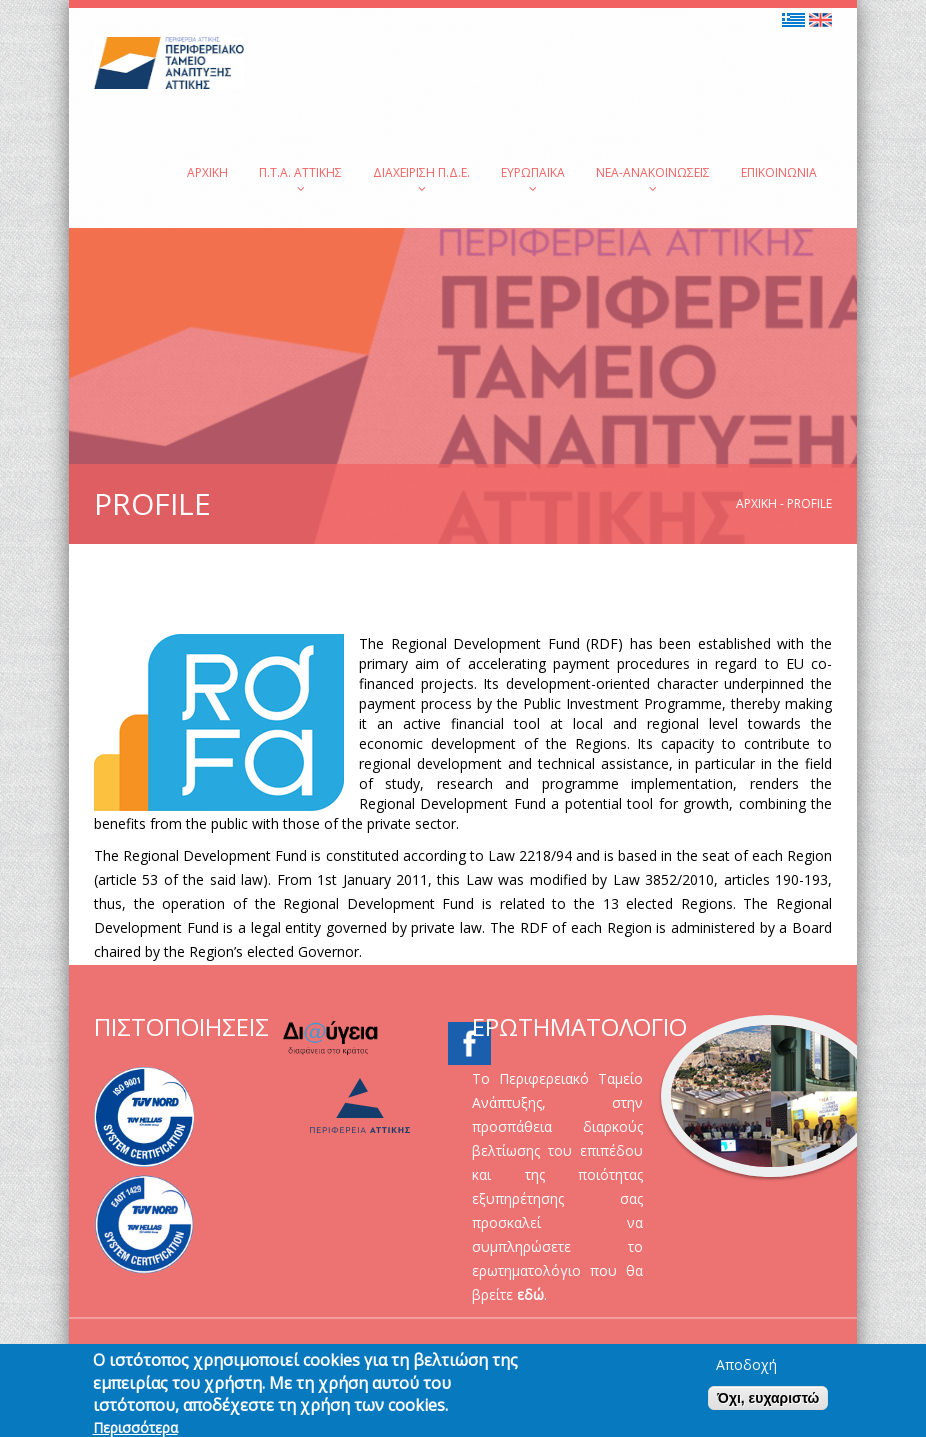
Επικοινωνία (779, 172)
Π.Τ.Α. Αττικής (300, 179)
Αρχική (207, 172)
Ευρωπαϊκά (533, 179)
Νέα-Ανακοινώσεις (653, 179)
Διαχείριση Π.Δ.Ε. (421, 179)
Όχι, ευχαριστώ (768, 1406)
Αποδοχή (746, 1373)
